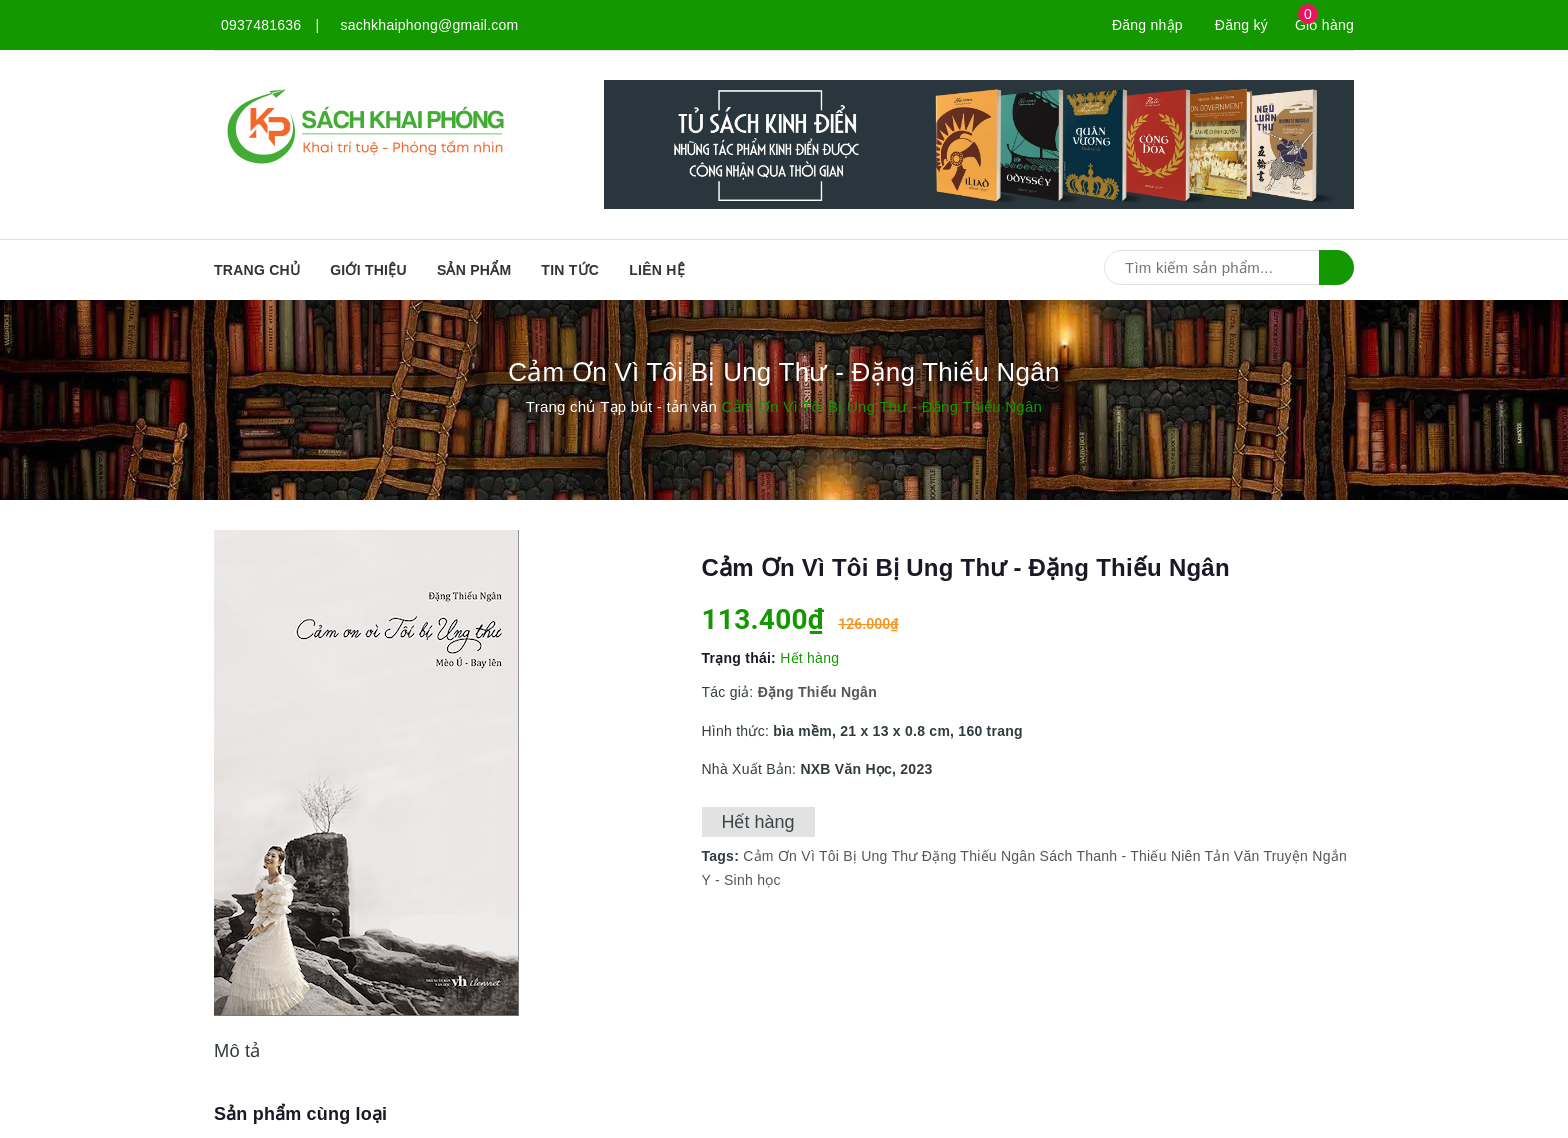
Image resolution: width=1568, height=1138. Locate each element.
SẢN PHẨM (474, 270)
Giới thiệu (368, 270)
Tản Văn (1232, 856)
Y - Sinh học (741, 880)
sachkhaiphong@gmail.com (430, 25)
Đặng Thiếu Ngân (979, 856)
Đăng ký (1241, 25)
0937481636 (261, 25)
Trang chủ (257, 270)
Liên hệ (657, 270)
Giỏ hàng (1324, 25)
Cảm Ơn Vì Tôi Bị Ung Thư (830, 856)
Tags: (723, 856)
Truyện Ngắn (1305, 856)
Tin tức (570, 270)
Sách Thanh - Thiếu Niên (1120, 856)
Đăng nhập (1147, 25)
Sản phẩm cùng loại (300, 1114)
